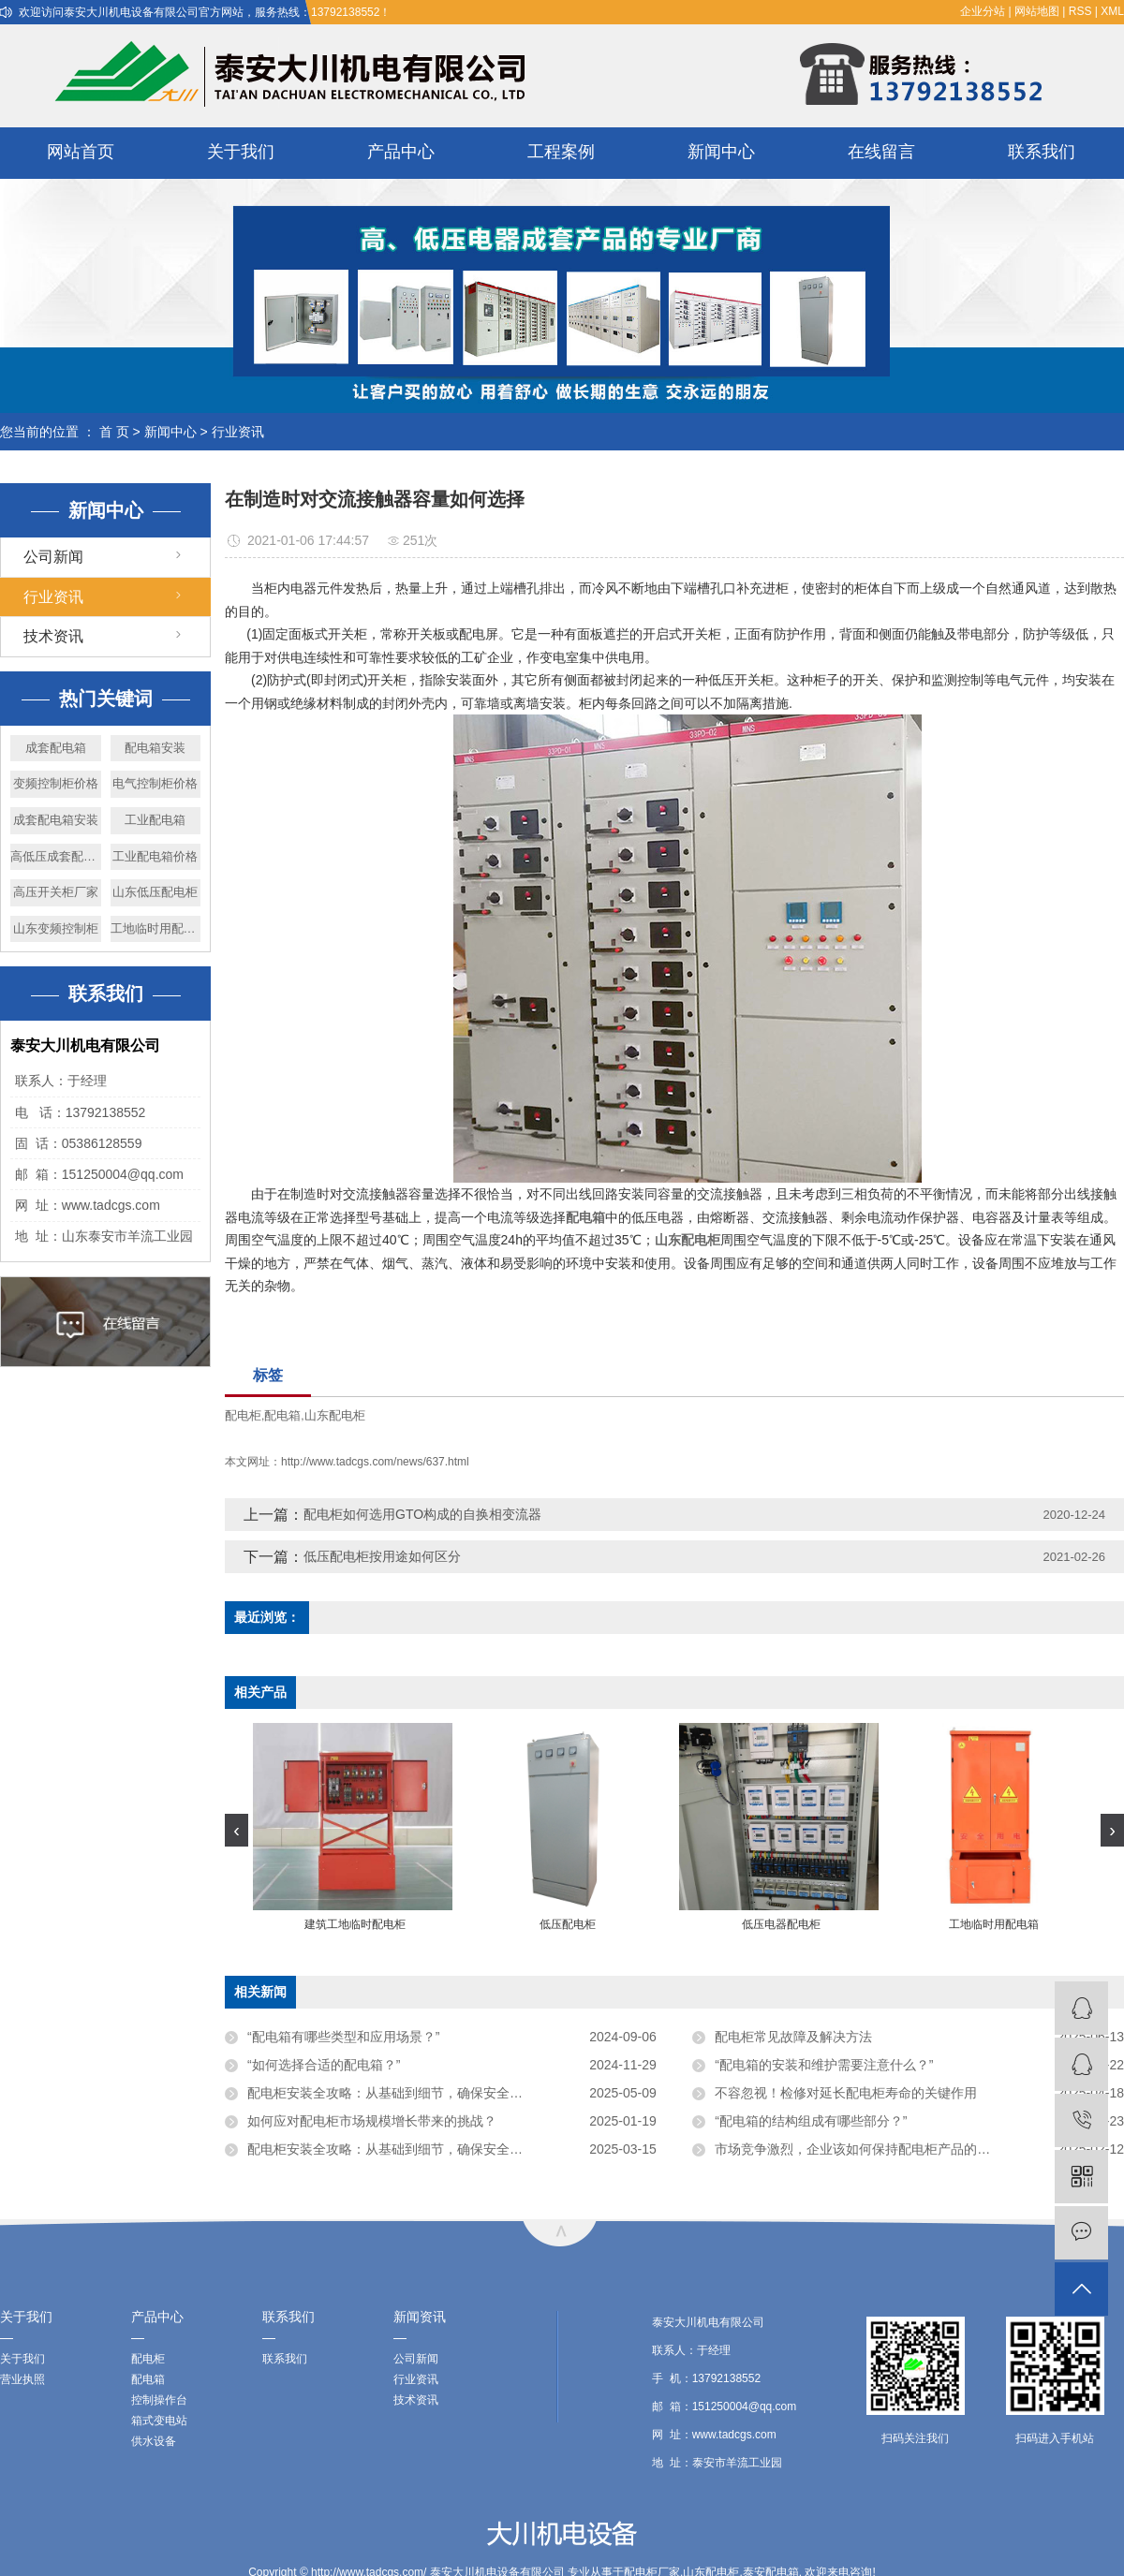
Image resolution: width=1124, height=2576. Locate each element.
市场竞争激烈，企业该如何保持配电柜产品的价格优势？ (879, 2149)
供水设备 (153, 2441)
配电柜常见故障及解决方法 (793, 2036)
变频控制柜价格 (55, 783)
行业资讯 (238, 431)
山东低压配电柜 (155, 892)
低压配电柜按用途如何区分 (382, 1556)
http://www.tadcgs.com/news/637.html (375, 1461)
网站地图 (1036, 11)
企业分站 (982, 11)
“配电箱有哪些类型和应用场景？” (343, 2036)
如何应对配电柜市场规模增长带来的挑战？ (371, 2120)
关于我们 (240, 151)
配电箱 (282, 1415)
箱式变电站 (159, 2420)
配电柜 (243, 1415)
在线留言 (881, 151)
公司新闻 (53, 557)
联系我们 (1041, 151)
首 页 (114, 431)
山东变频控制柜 (55, 928)
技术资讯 (53, 636)
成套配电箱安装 (55, 820)
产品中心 (401, 151)
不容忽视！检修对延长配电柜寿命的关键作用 (846, 2092)
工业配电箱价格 (155, 856)
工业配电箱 (155, 820)
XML (1112, 11)
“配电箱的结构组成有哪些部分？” (811, 2120)
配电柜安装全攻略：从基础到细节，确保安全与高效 (398, 2092)
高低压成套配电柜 (55, 856)
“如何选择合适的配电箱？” (323, 2064)
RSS (1080, 11)
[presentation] (236, 1830)
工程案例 (561, 151)
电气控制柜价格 (155, 783)
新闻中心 (721, 151)
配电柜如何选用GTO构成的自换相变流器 (422, 1514)
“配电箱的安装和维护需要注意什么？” (824, 2064)
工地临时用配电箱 (156, 928)
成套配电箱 (55, 748)
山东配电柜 (334, 1415)
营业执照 (22, 2379)
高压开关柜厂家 (55, 892)
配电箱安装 (155, 748)
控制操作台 (159, 2400)
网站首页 (80, 151)
